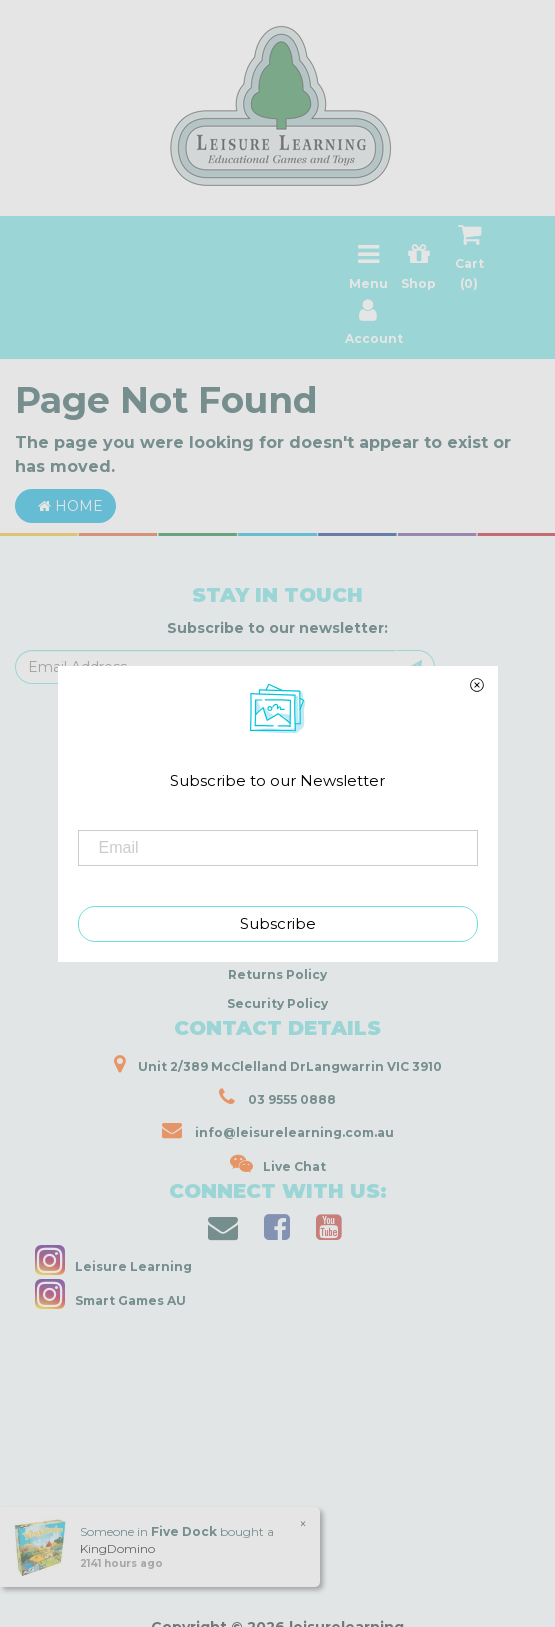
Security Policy (277, 1003)
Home (65, 506)
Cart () (469, 261)
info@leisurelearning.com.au (278, 1130)
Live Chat (278, 1164)
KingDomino (117, 1548)
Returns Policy (277, 974)
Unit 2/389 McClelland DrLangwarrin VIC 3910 (278, 1064)
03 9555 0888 (277, 1097)
